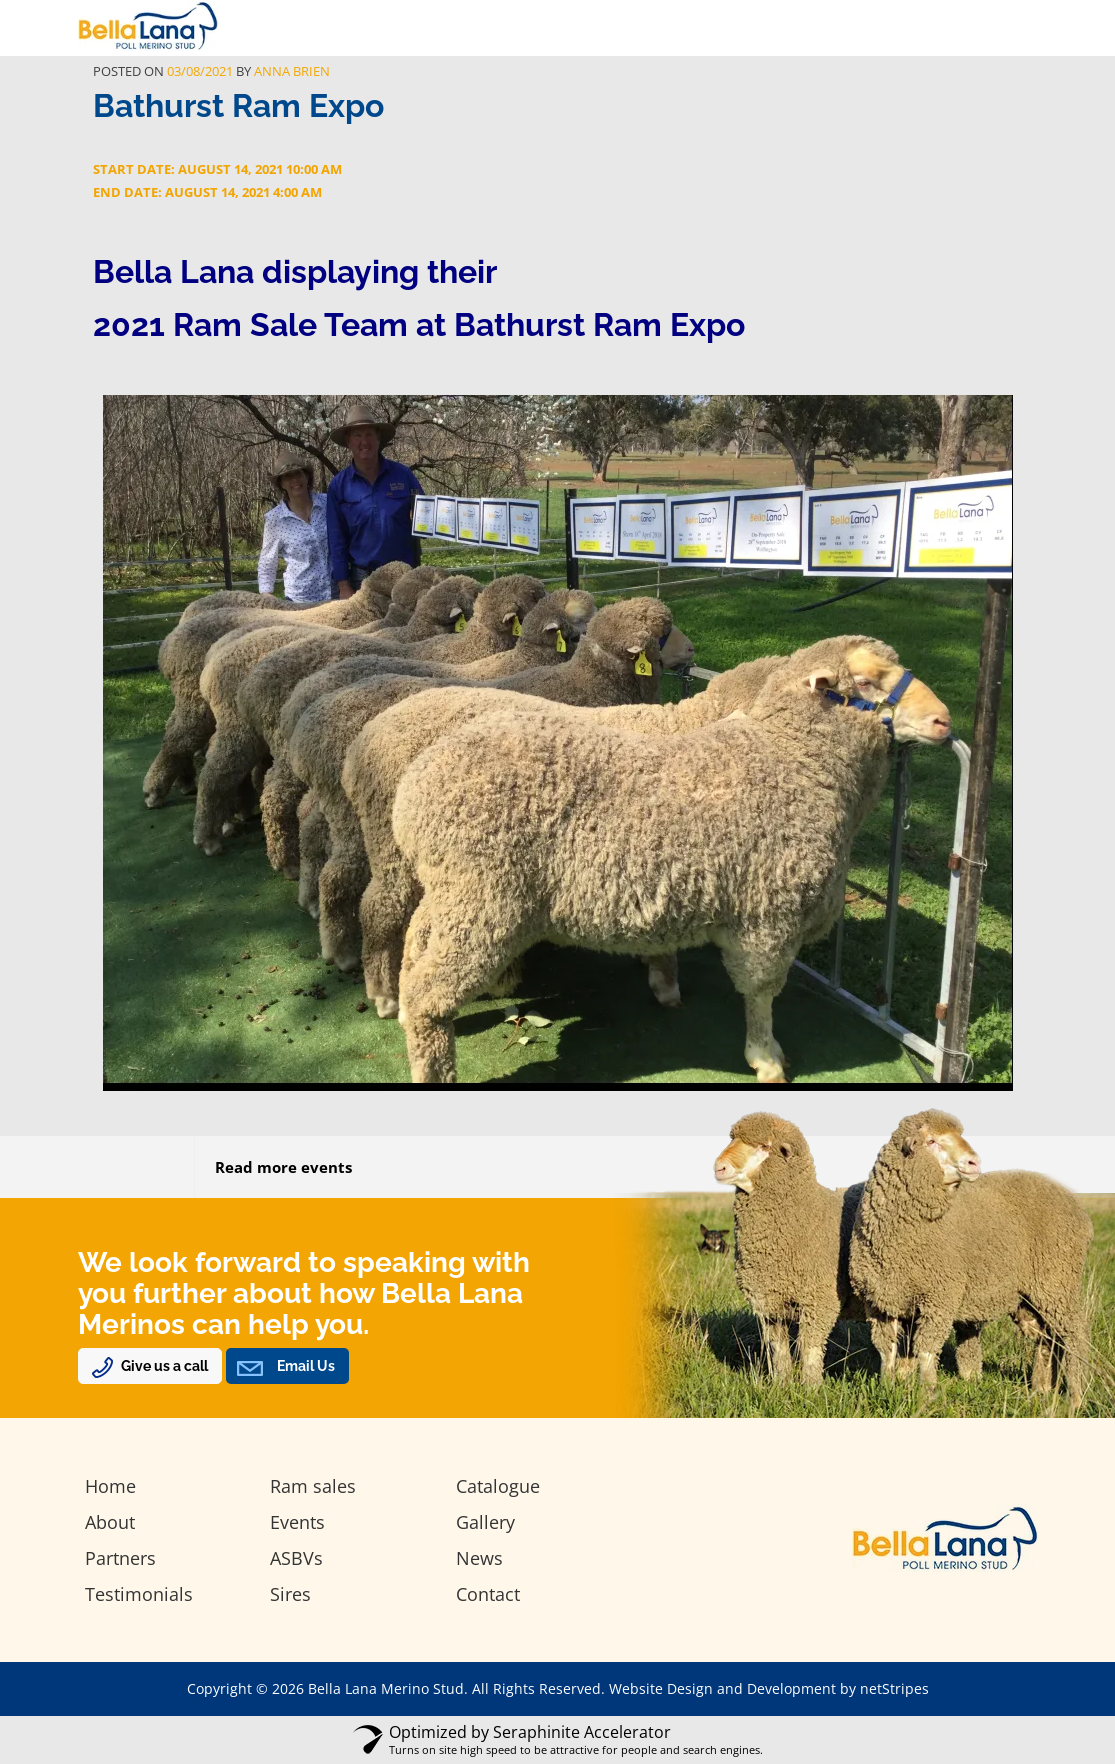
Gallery (485, 1522)
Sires (290, 1594)
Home (110, 1486)
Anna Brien (292, 71)
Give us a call (164, 1366)
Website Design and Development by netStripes (769, 1688)
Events (297, 1522)
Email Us (306, 1366)
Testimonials (139, 1594)
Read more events (283, 1167)
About (110, 1522)
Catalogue (498, 1486)
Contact (488, 1594)
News (479, 1558)
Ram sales (313, 1486)
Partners (120, 1558)
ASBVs (296, 1558)
